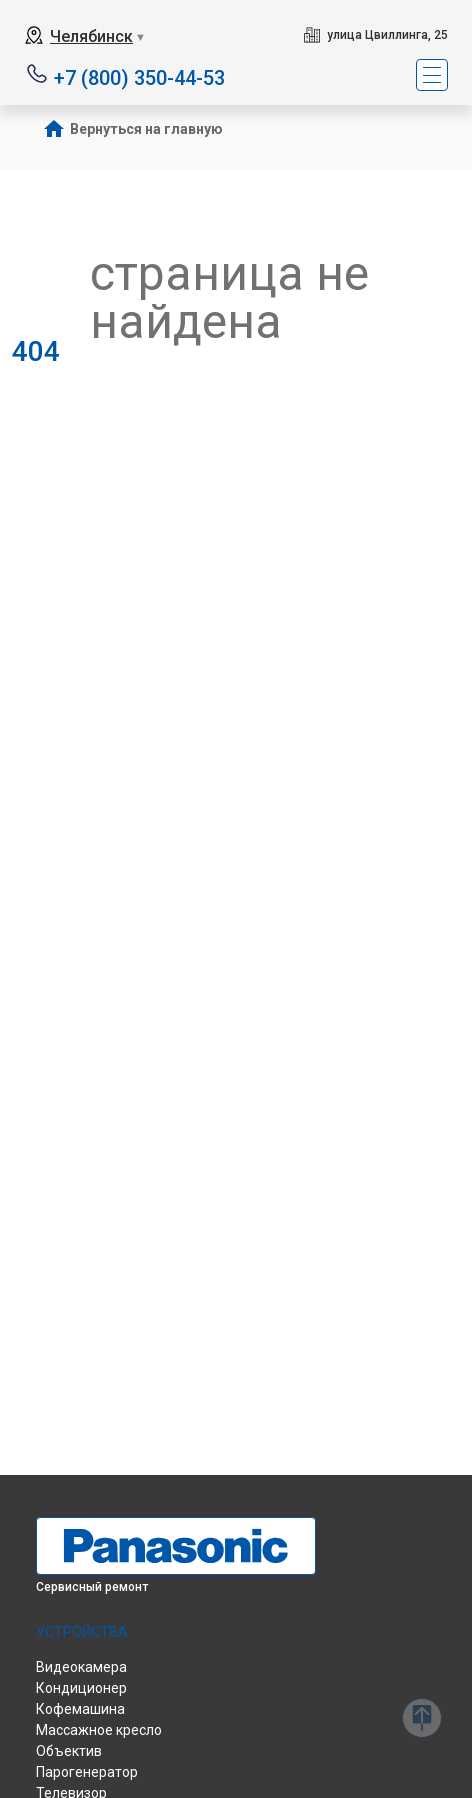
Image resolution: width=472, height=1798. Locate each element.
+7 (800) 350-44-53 (139, 76)
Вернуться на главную (146, 129)
